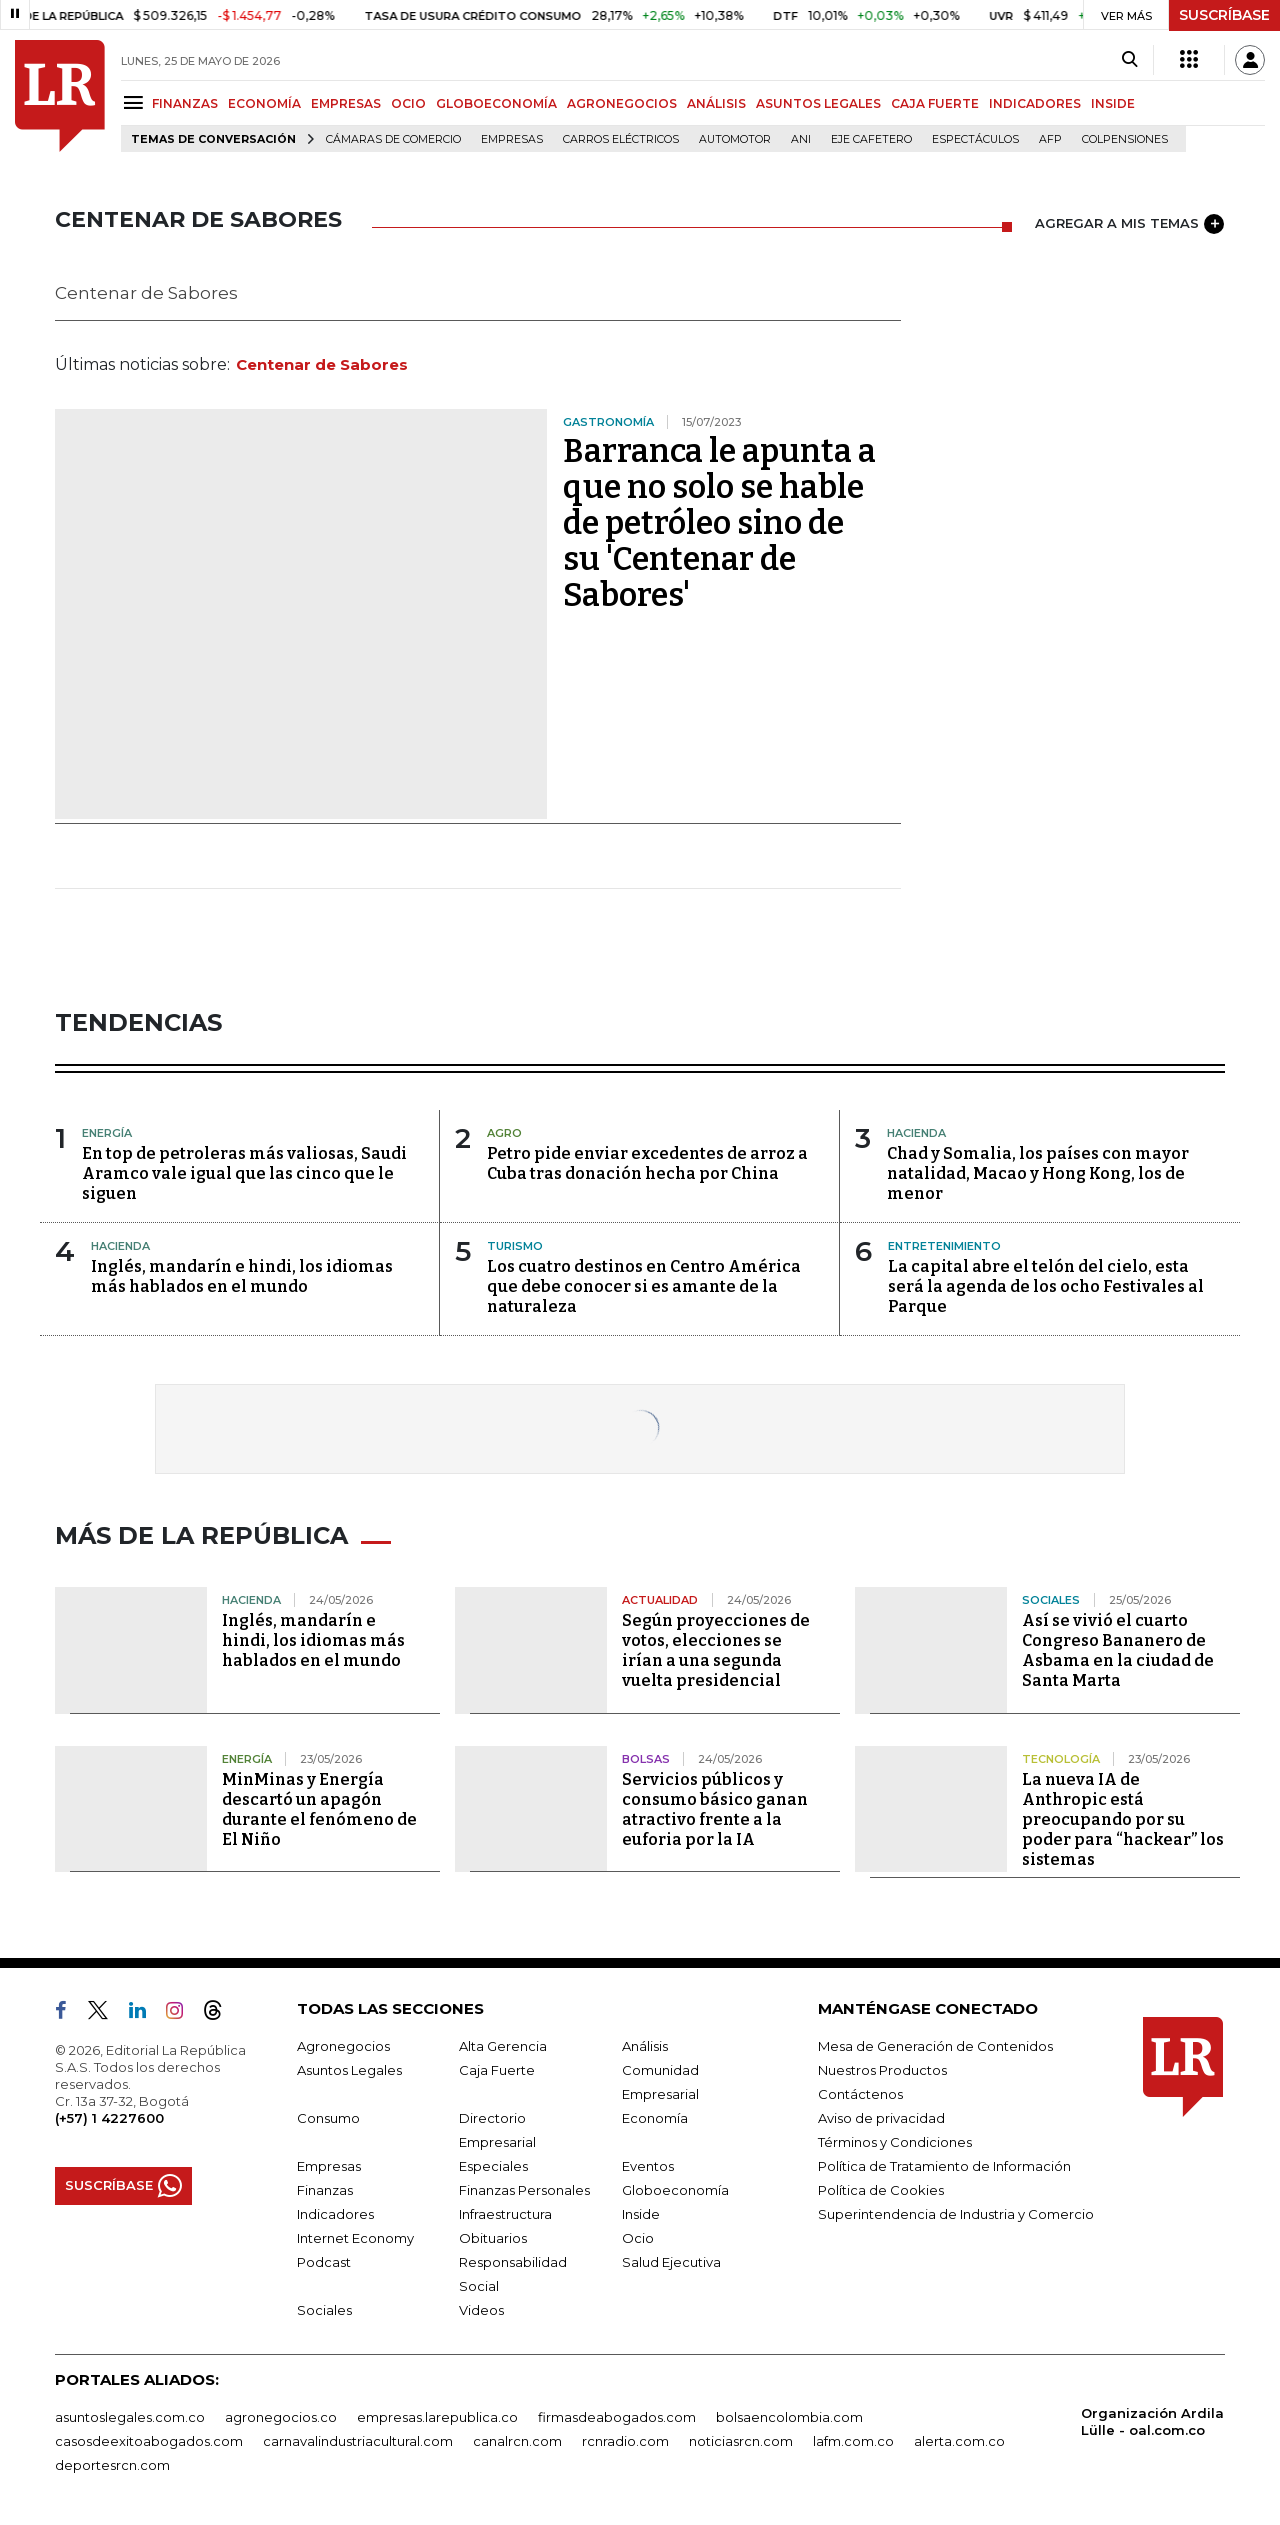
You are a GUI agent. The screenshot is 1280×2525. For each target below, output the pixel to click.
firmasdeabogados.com (617, 2417)
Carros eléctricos (621, 139)
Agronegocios (343, 2046)
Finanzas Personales (524, 2190)
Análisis (645, 2046)
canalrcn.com (517, 2441)
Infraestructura (505, 2214)
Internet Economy (355, 2238)
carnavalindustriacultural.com (358, 2441)
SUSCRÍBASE (1224, 15)
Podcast (324, 2262)
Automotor (735, 139)
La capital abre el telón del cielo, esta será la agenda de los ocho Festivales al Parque (1046, 1286)
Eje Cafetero (871, 139)
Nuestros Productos (882, 2070)
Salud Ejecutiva (671, 2262)
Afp (1050, 139)
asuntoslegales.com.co (130, 2417)
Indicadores (335, 2214)
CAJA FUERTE (935, 103)
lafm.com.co (853, 2441)
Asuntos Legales (349, 2070)
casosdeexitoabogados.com (149, 2441)
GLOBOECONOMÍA (496, 103)
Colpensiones (1125, 139)
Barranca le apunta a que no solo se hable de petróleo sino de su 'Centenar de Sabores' (719, 523)
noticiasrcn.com (741, 2441)
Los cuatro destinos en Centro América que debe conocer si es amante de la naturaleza (644, 1286)
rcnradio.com (625, 2441)
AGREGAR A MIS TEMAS (1129, 224)
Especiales (493, 2166)
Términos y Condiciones (895, 2142)
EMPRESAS (346, 103)
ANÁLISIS (716, 103)
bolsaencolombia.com (789, 2417)
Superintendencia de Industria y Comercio (956, 2214)
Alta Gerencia (503, 2046)
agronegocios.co (281, 2417)
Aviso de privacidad (881, 2118)
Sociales (324, 2310)
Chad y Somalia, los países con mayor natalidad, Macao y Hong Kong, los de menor (1038, 1173)
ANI (801, 139)
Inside (641, 2214)
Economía (655, 2118)
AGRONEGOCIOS (622, 103)
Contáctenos (860, 2094)
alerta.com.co (959, 2441)
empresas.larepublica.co (437, 2417)
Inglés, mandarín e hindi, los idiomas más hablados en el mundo (242, 1276)
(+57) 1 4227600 (109, 2118)
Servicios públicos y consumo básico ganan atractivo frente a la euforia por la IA (715, 1809)
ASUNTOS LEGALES (818, 103)
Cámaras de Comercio (393, 139)
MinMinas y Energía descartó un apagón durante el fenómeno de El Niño (319, 1809)
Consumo (328, 2118)
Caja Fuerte (497, 2070)
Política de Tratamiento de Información (944, 2166)
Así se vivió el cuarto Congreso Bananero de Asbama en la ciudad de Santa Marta (1118, 1650)
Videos (481, 2310)
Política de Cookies (881, 2190)
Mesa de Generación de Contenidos (935, 2046)
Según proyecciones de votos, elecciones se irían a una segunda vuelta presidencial (716, 1650)
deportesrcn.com (112, 2465)
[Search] (1129, 60)
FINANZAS (185, 103)
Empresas (512, 139)
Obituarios (493, 2238)
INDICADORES (1035, 103)
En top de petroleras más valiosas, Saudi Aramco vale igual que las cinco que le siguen (244, 1173)
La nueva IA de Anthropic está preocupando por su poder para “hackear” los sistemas (1123, 1819)
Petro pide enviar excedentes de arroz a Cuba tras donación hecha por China (647, 1163)
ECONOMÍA (264, 103)
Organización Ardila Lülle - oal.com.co (1152, 2421)
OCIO (408, 103)
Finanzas (325, 2190)
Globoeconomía (675, 2190)
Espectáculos (975, 139)
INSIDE (1113, 103)
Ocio (638, 2238)
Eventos (648, 2166)
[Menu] (136, 102)
